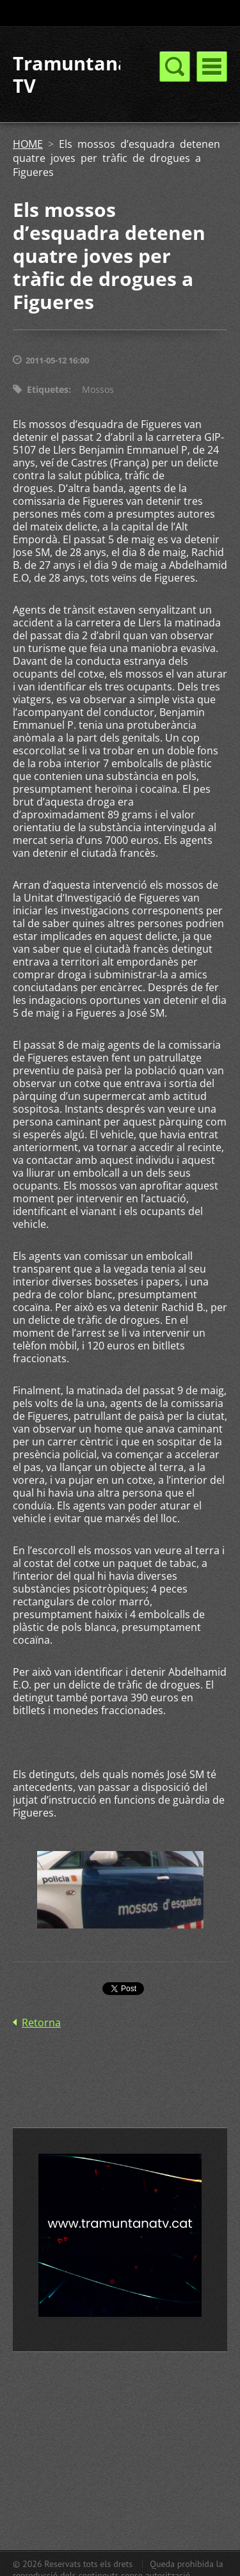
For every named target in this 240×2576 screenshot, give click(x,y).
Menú (211, 66)
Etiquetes (47, 389)
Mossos (98, 389)
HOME (28, 144)
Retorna (41, 2022)
